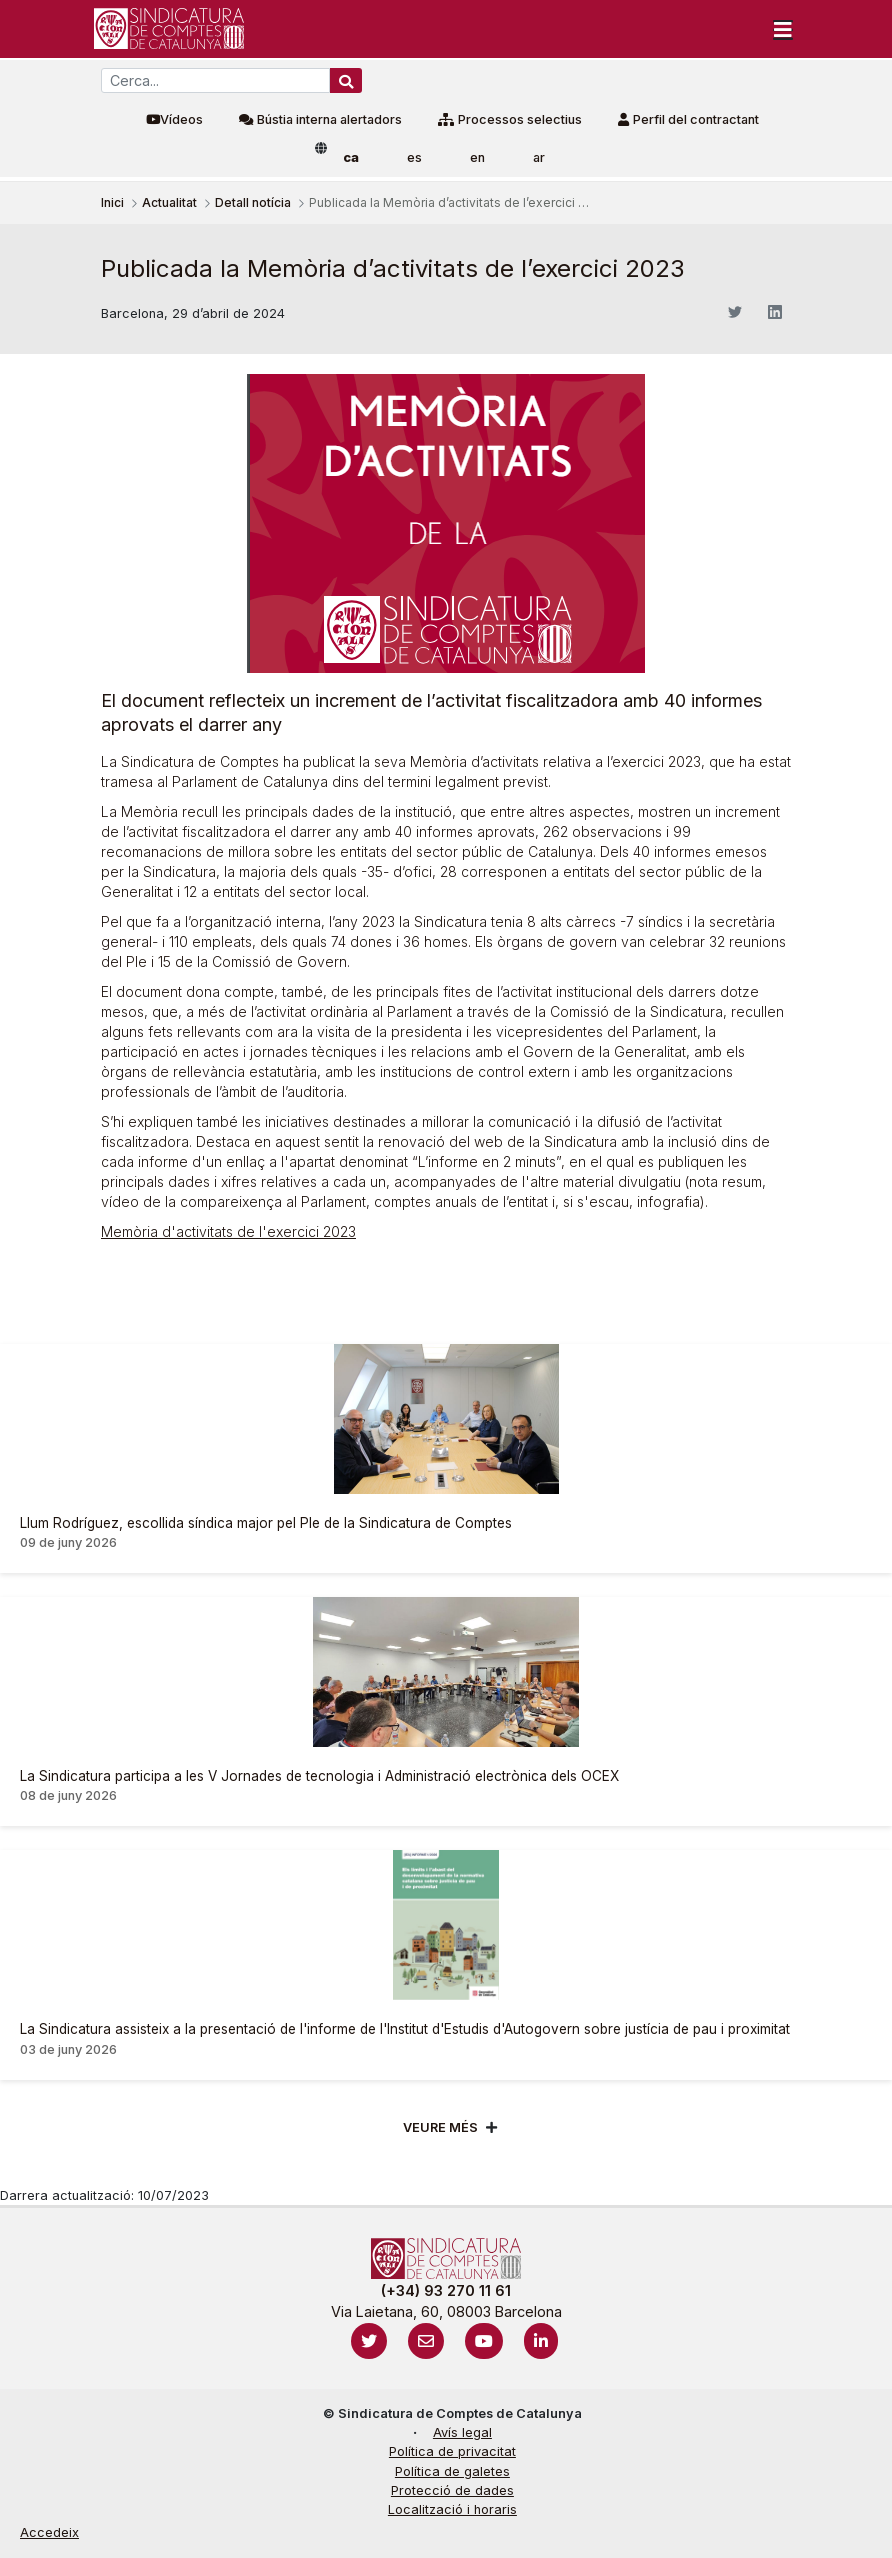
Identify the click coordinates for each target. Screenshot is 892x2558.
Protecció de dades (452, 2490)
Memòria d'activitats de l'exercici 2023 (228, 1231)
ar (539, 157)
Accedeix (49, 2532)
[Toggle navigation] (783, 29)
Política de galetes (452, 2471)
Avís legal (462, 2432)
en (477, 157)
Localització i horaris (452, 2509)
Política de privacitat (452, 2451)
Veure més (440, 2127)
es (414, 157)
